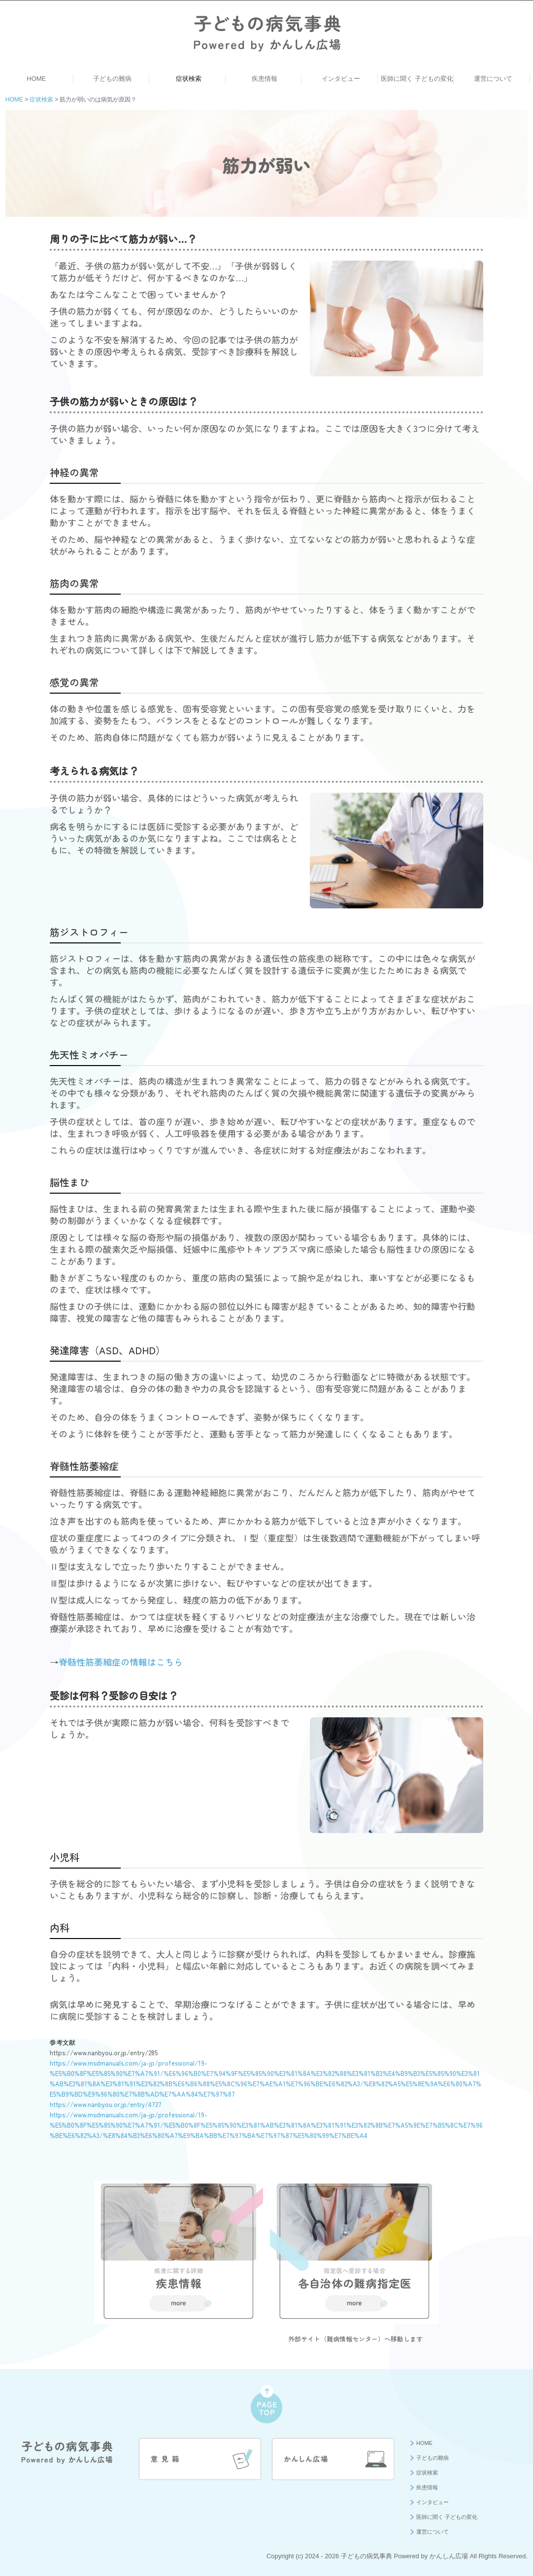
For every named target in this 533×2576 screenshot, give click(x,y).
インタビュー (341, 78)
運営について (493, 78)
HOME (36, 78)
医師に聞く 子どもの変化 (417, 78)
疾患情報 (264, 78)
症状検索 (188, 78)
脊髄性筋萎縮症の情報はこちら (121, 1661)
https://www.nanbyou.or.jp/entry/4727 (106, 2104)
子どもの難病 (112, 78)
